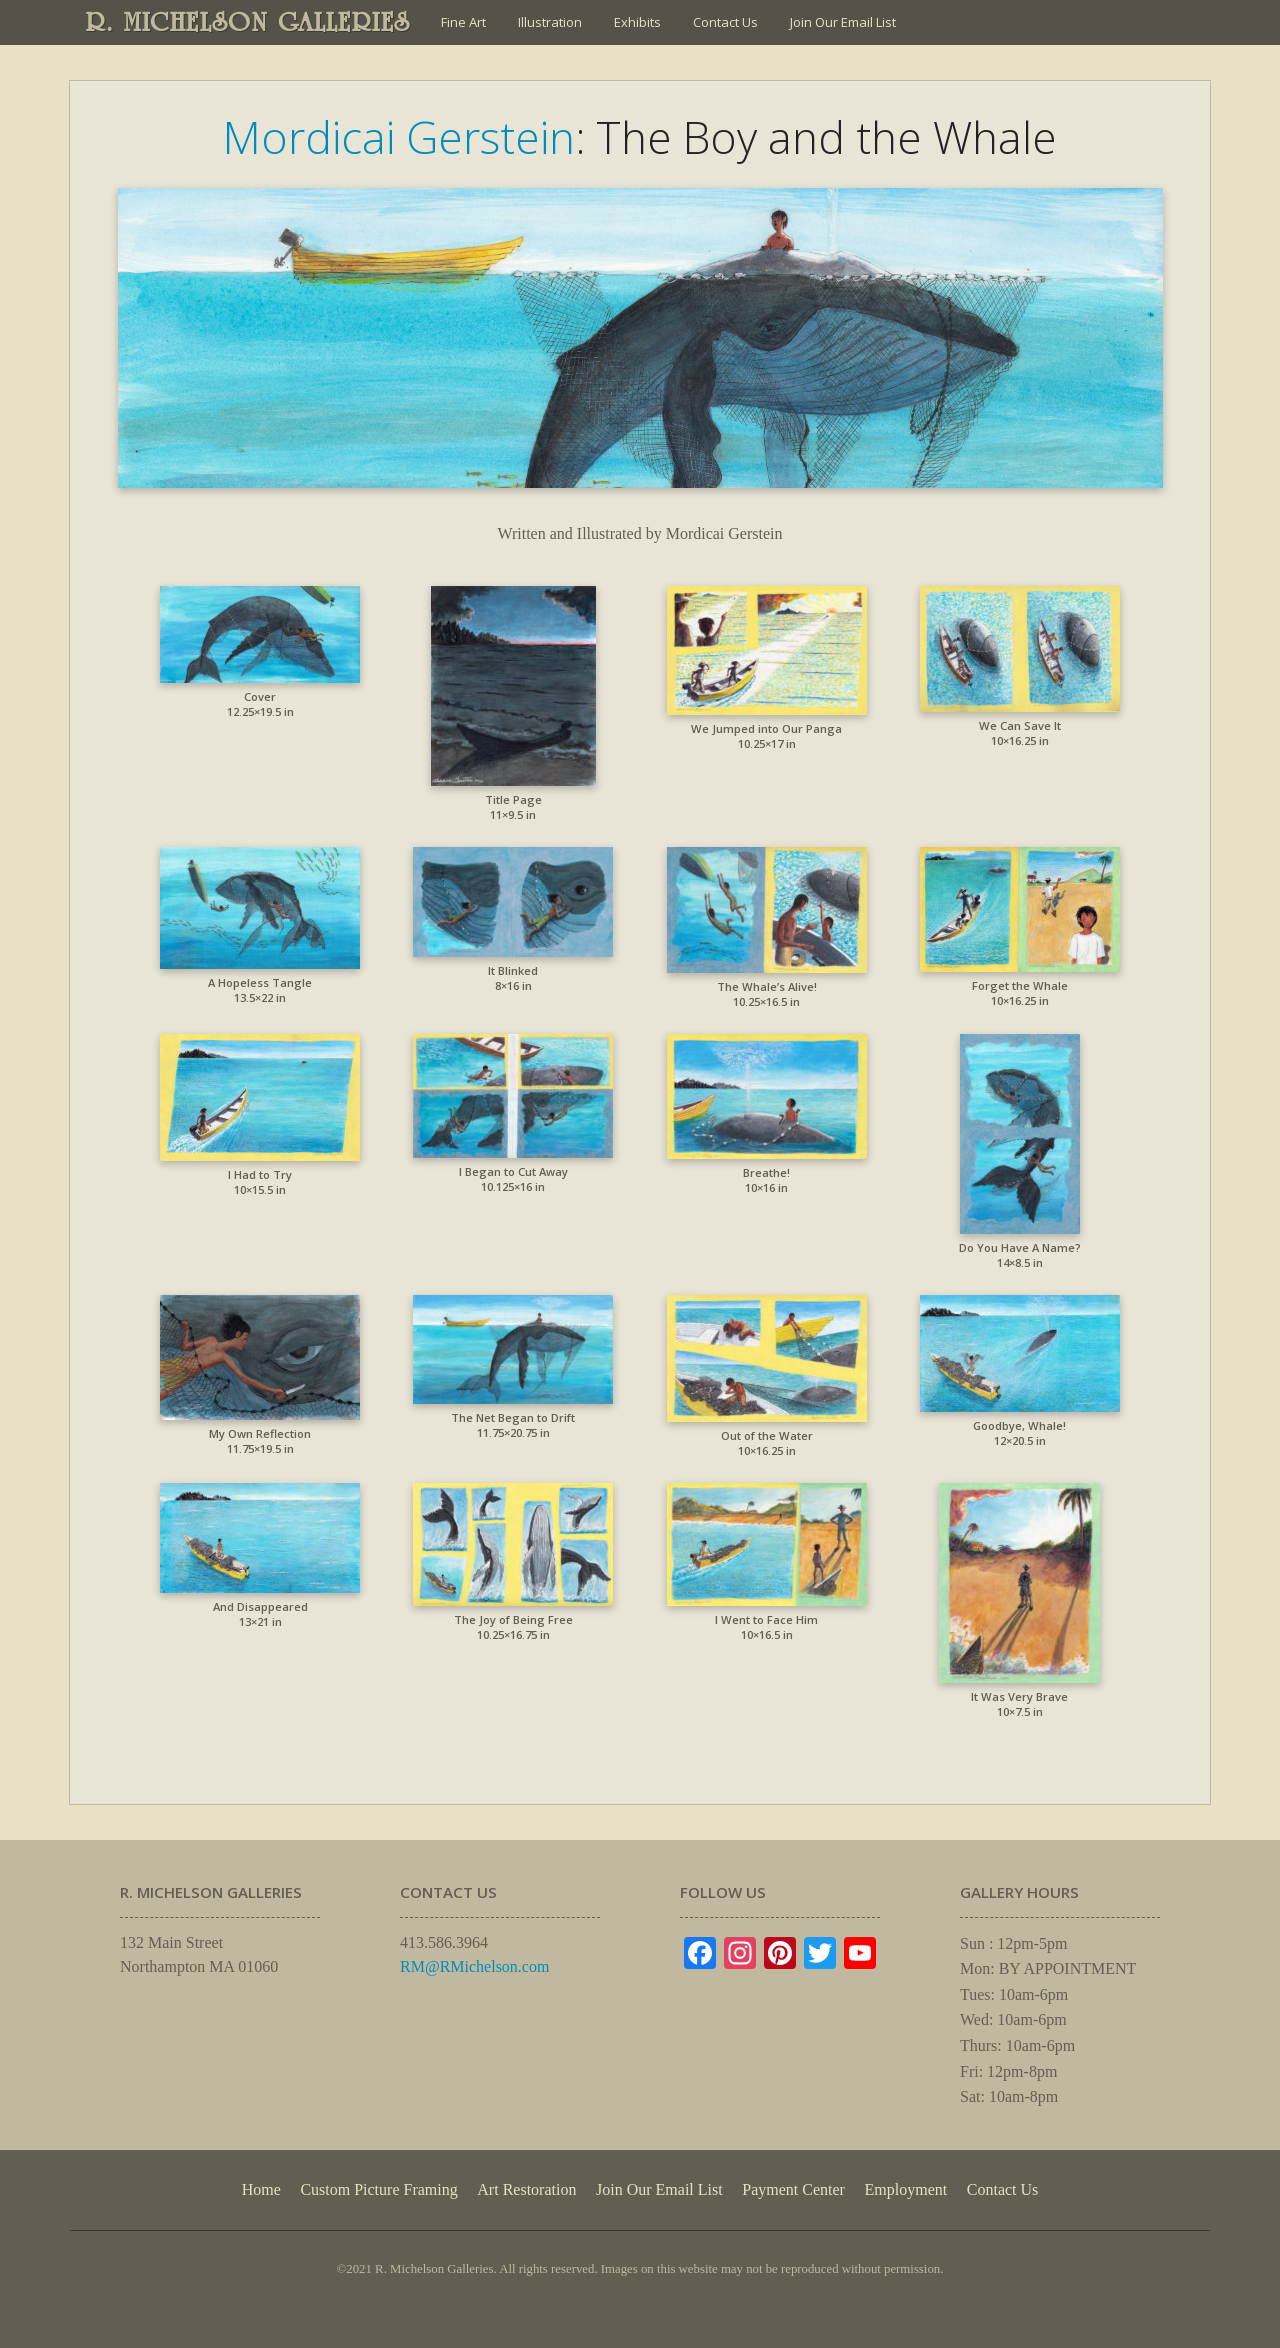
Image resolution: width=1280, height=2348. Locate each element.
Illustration (550, 22)
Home (261, 2189)
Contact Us (725, 22)
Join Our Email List (843, 22)
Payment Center (793, 2189)
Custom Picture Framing (378, 2189)
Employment (906, 2189)
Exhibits (637, 22)
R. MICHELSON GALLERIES (248, 22)
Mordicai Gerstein (399, 137)
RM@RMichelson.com (474, 1966)
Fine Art (463, 22)
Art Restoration (526, 2189)
